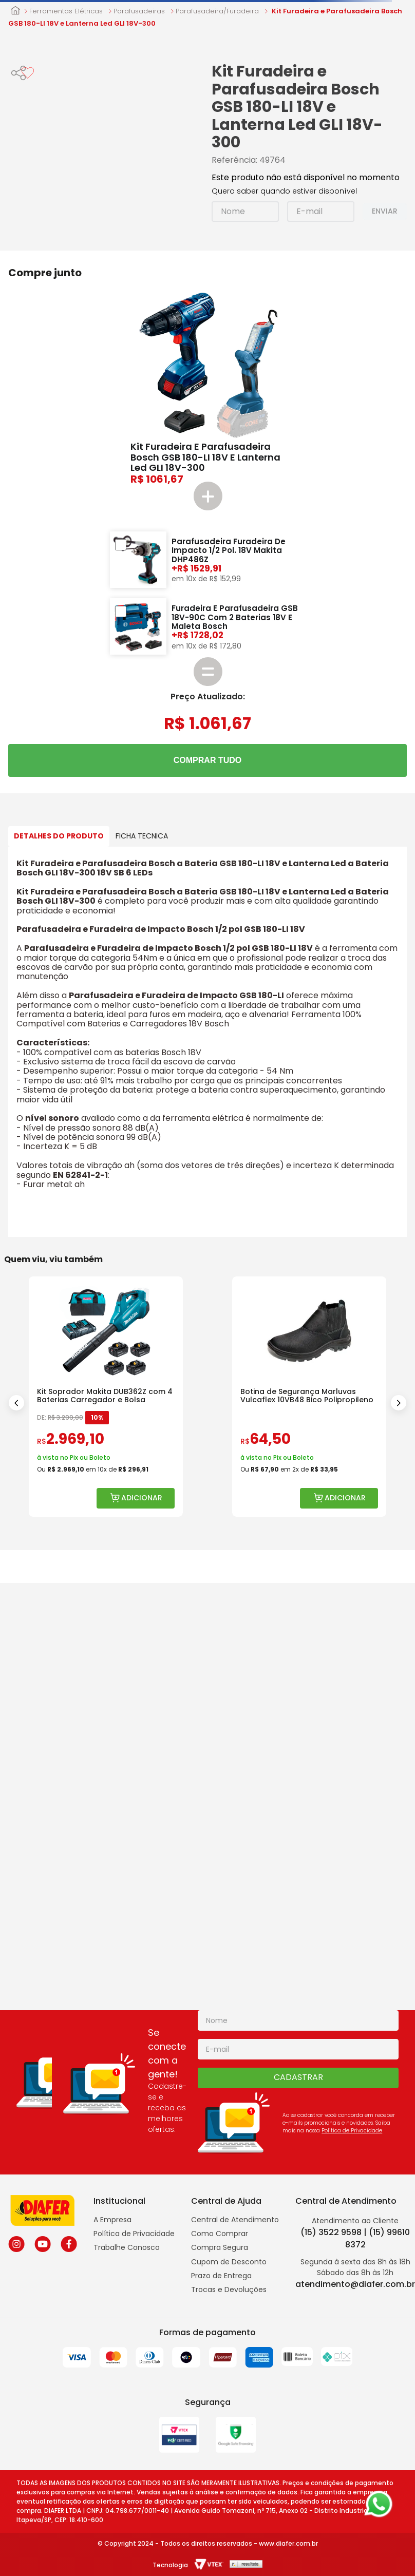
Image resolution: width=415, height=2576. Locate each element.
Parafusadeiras (139, 11)
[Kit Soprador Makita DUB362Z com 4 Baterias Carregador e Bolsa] (106, 1396)
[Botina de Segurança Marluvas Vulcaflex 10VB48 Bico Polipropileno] (309, 1396)
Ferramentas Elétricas (66, 11)
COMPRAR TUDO (207, 760)
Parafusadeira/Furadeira (217, 11)
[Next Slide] (398, 1402)
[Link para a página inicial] (15, 11)
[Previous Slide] (16, 1402)
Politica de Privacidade (352, 2130)
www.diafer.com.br (288, 2543)
